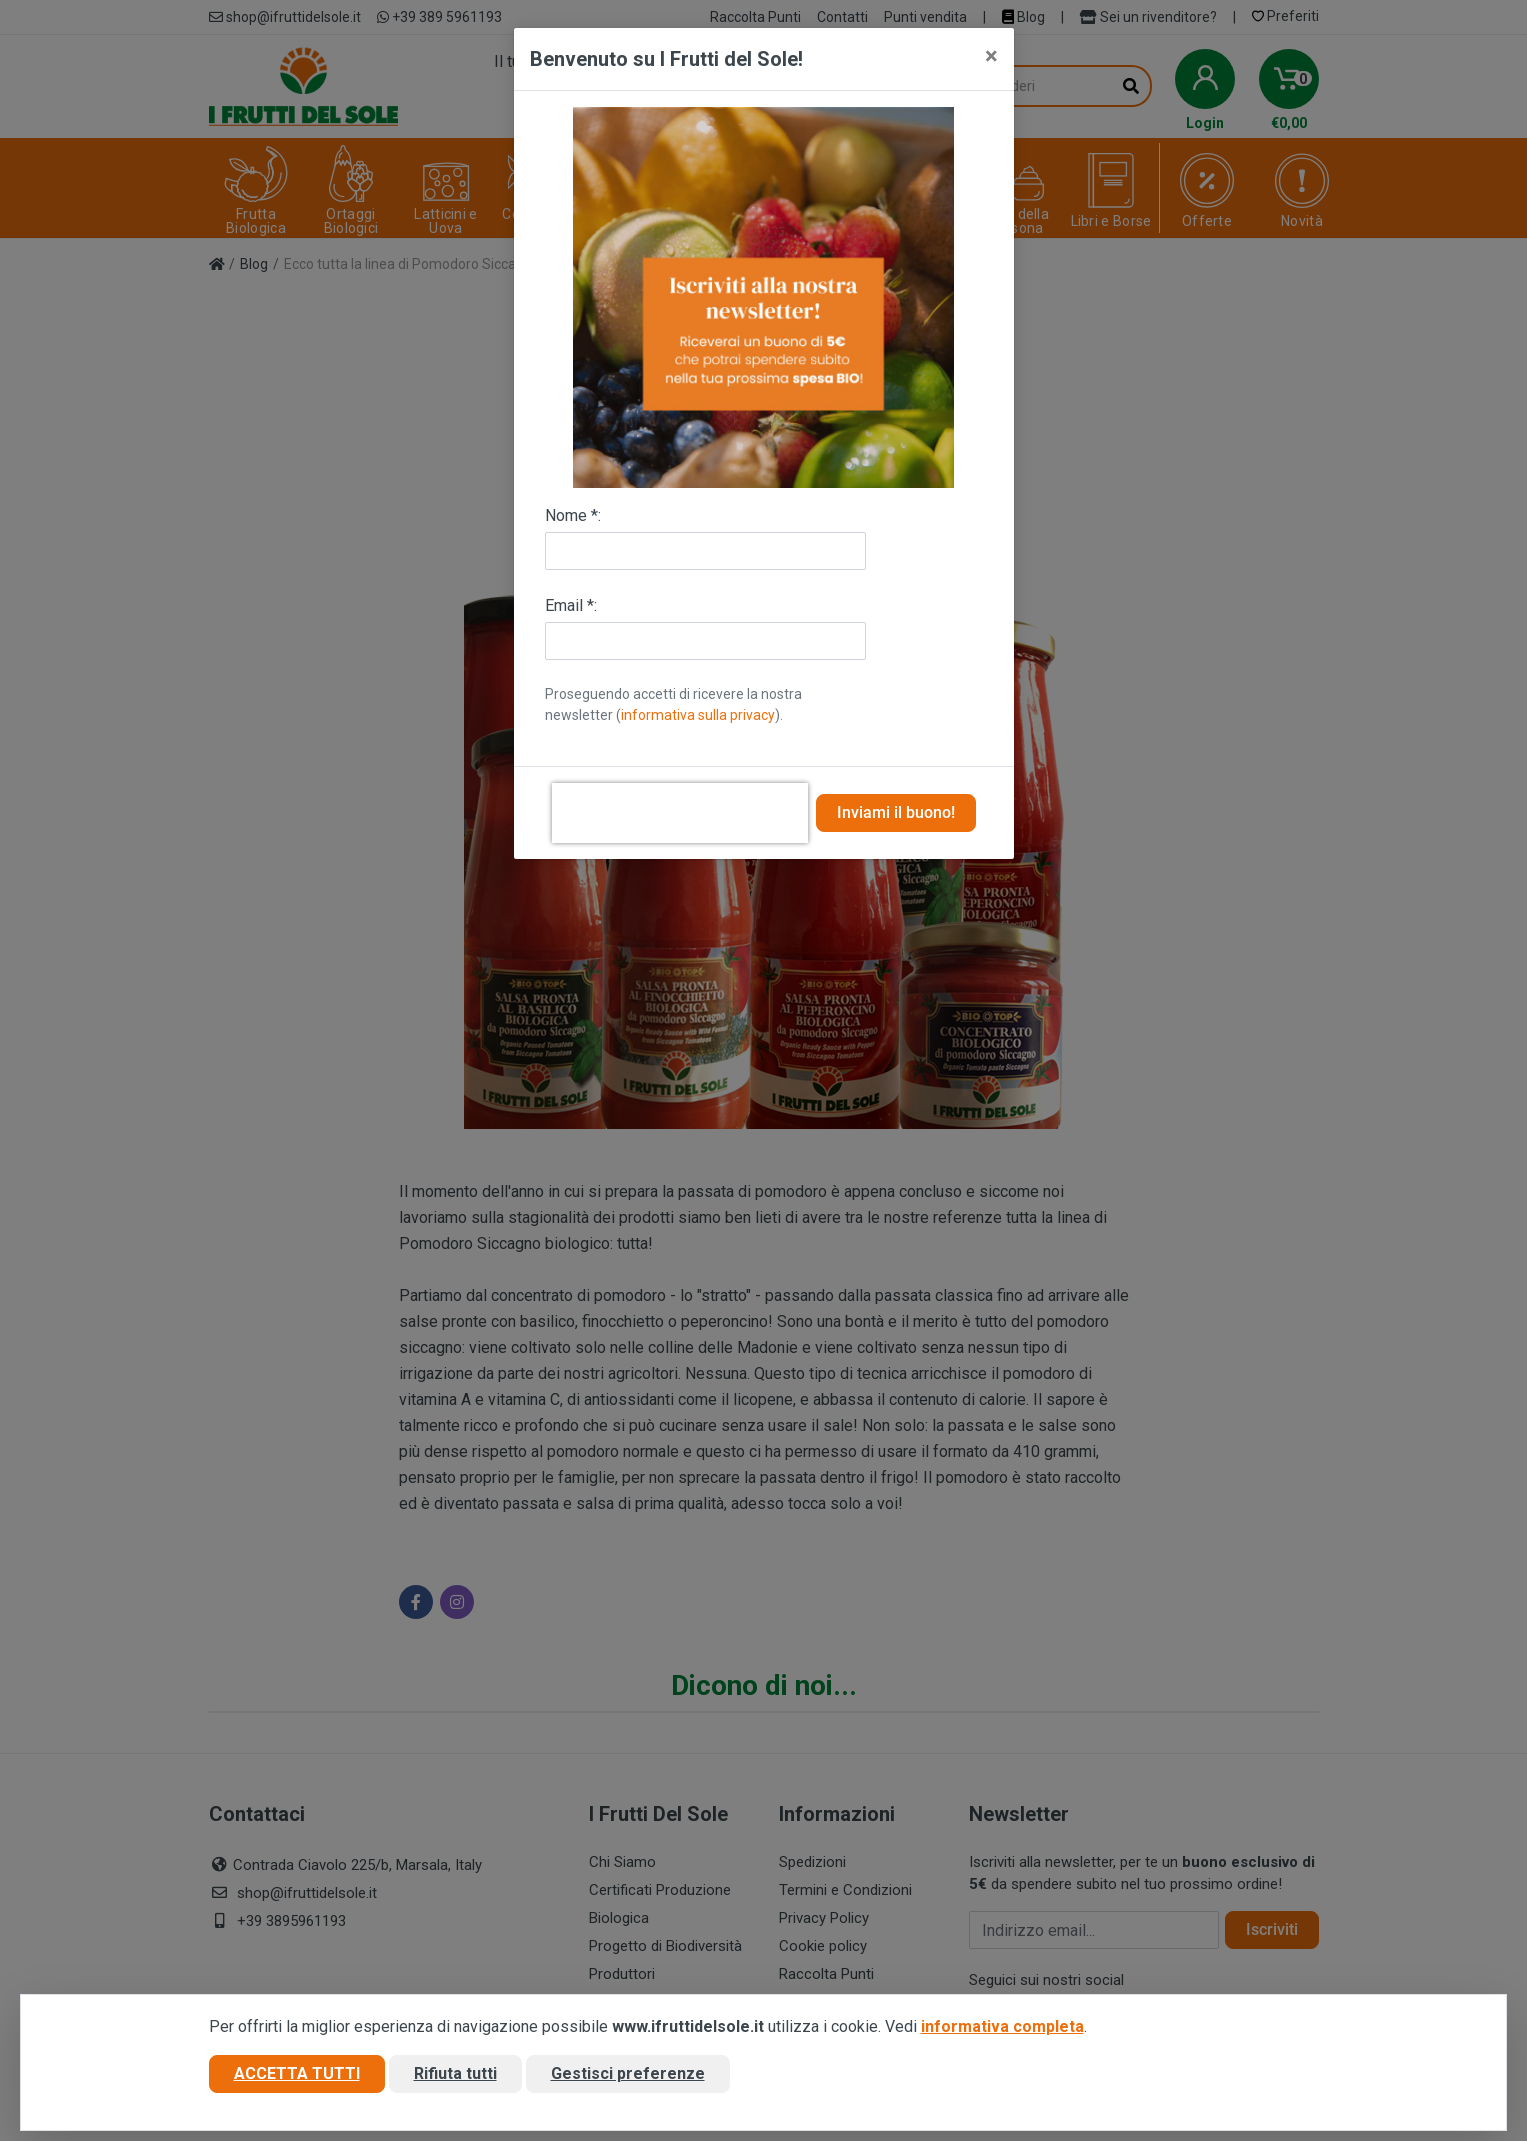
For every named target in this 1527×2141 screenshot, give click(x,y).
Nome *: (573, 515)
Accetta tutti (297, 2074)
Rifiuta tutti (455, 2074)
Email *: (571, 605)
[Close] (991, 56)
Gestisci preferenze (628, 2074)
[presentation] (680, 813)
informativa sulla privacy (698, 715)
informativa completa (1002, 2027)
